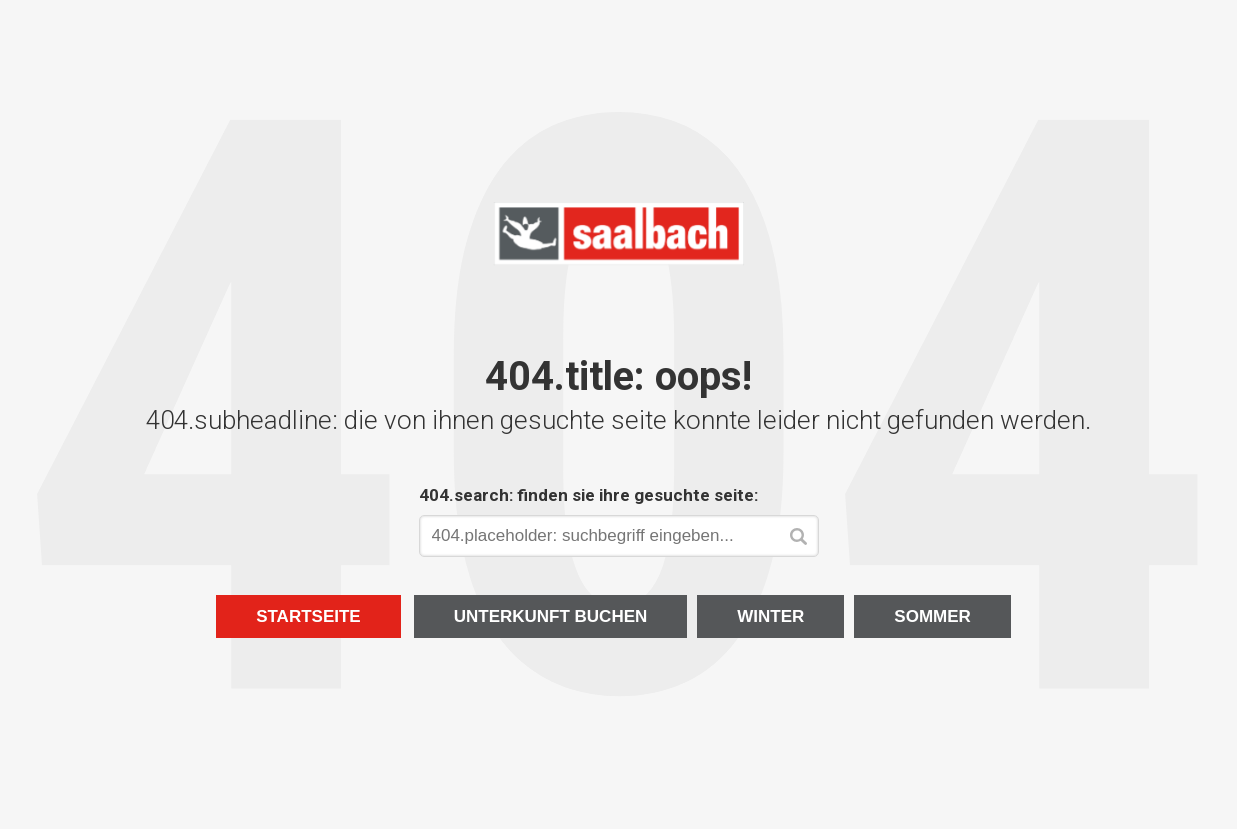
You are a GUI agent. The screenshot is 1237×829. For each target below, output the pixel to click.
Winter (770, 616)
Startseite (308, 616)
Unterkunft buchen (551, 616)
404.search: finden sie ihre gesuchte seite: (588, 495)
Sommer (932, 616)
